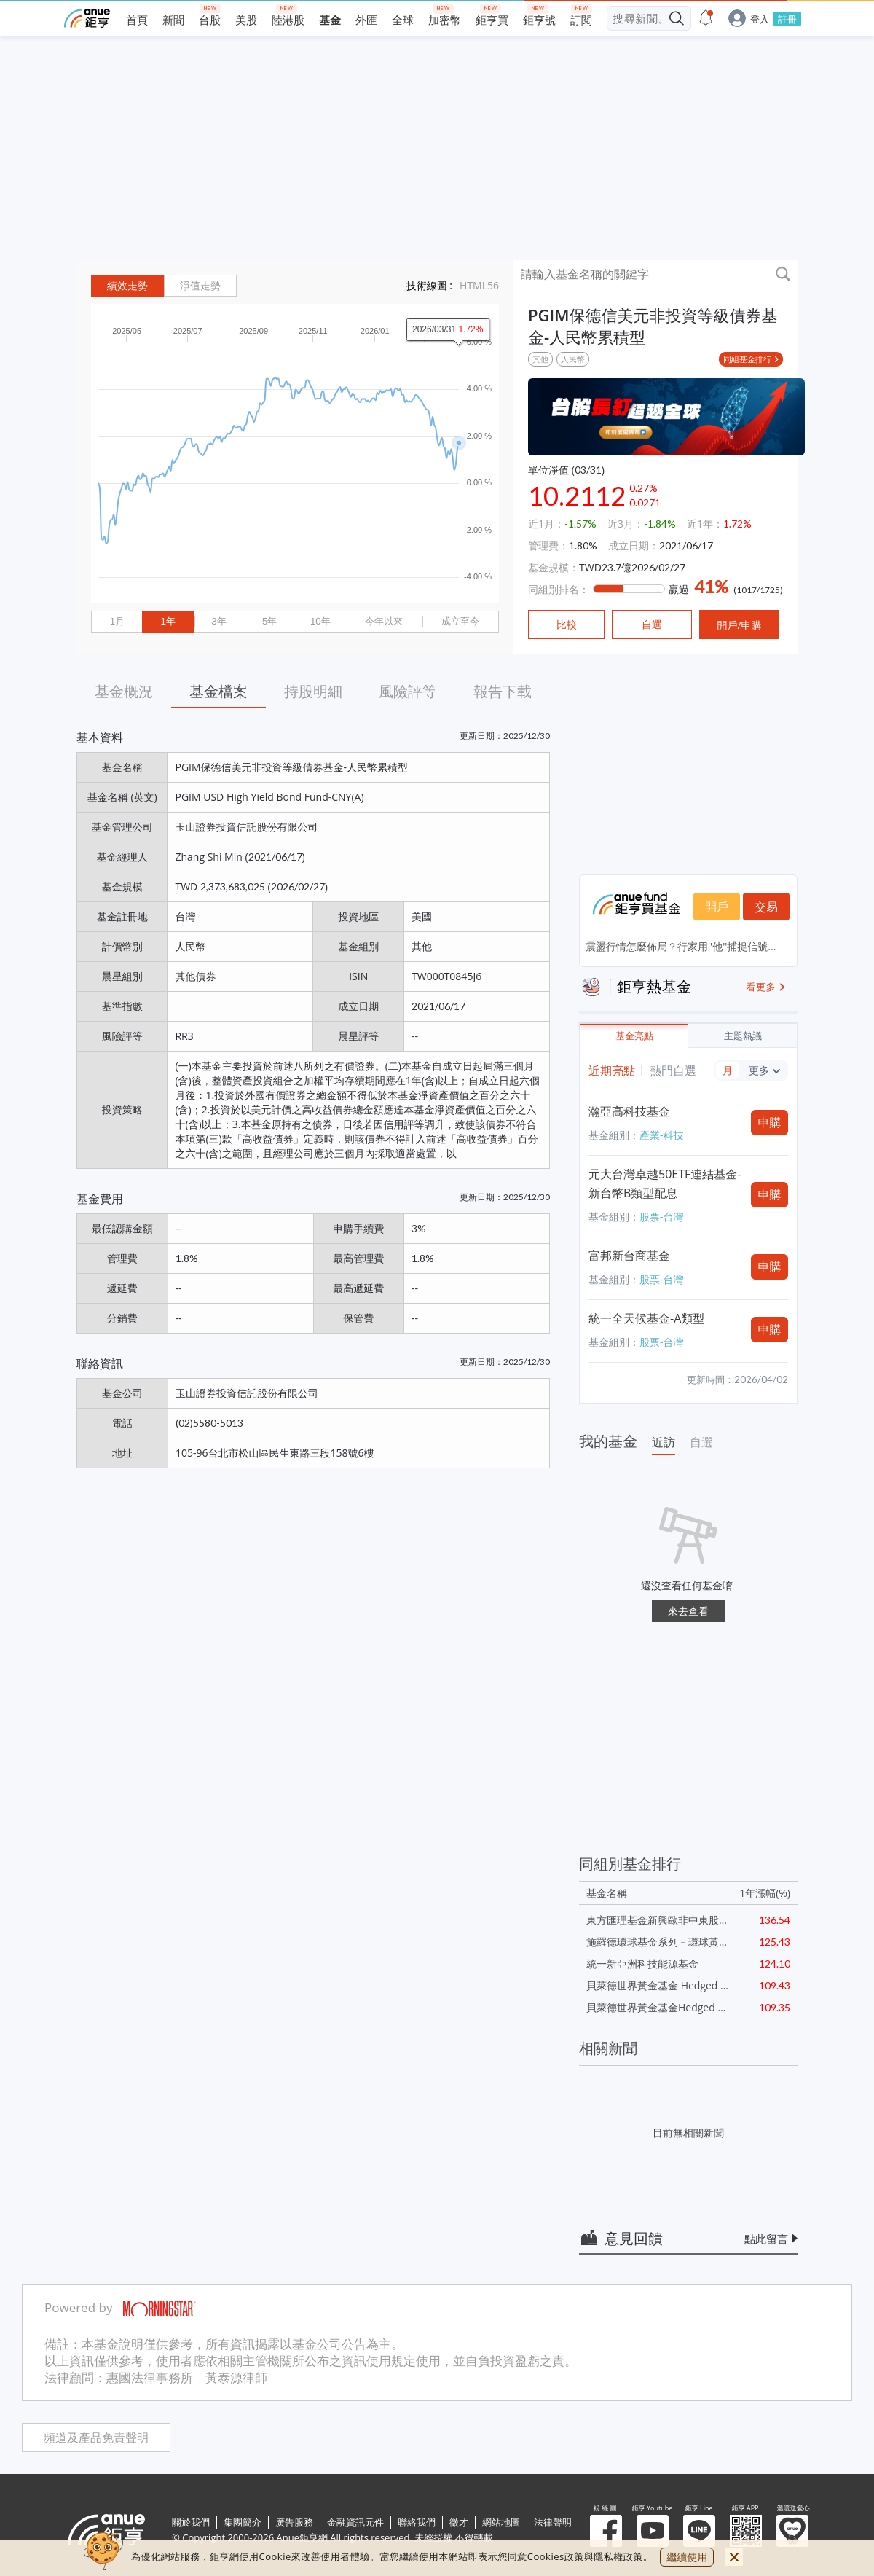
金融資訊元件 (355, 2522)
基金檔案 (218, 691)
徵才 (458, 2522)
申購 (770, 1122)
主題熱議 (743, 1035)
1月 (117, 621)
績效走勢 (127, 285)
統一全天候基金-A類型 (646, 1318)
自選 (701, 1442)
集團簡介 (242, 2522)
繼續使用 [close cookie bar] (686, 2557)
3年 (218, 621)
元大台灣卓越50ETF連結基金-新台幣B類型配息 (664, 1183)
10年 (320, 621)
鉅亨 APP (746, 2531)
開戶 (716, 907)
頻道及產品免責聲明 (96, 2438)
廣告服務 (294, 2522)
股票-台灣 (661, 1217)
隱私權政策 (618, 2556)
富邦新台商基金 (629, 1256)
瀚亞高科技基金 (629, 1111)
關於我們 (191, 2522)
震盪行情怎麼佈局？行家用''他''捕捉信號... (681, 946)
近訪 (663, 1442)
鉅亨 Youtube (653, 2531)
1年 (167, 621)
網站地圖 (501, 2522)
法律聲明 (553, 2522)
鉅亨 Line (699, 2531)
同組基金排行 (747, 358)
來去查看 (688, 1611)
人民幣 (573, 358)
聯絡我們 (417, 2522)
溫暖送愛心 (792, 2531)
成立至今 (460, 621)
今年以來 (384, 621)
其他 (540, 358)
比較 (566, 624)
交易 (766, 907)
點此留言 (766, 2238)
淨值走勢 (200, 285)
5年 (269, 621)
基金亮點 (634, 1035)
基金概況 (124, 691)
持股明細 (313, 691)
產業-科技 (661, 1135)
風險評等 (408, 691)
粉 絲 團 (606, 2531)
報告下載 (502, 691)
